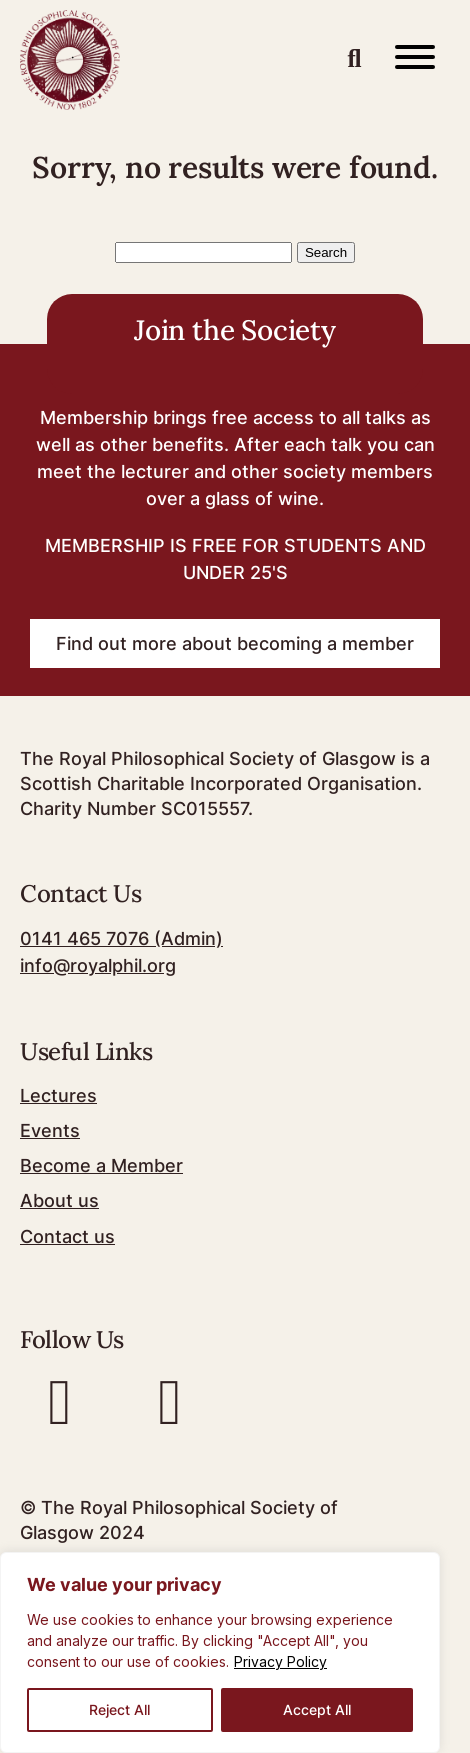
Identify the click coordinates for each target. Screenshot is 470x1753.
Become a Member (101, 1165)
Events (50, 1130)
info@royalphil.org (98, 965)
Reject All (119, 1709)
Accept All (317, 1709)
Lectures (58, 1095)
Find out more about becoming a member (235, 643)
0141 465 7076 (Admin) (121, 938)
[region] (220, 1652)
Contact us (67, 1236)
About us (59, 1200)
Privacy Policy (280, 1661)
